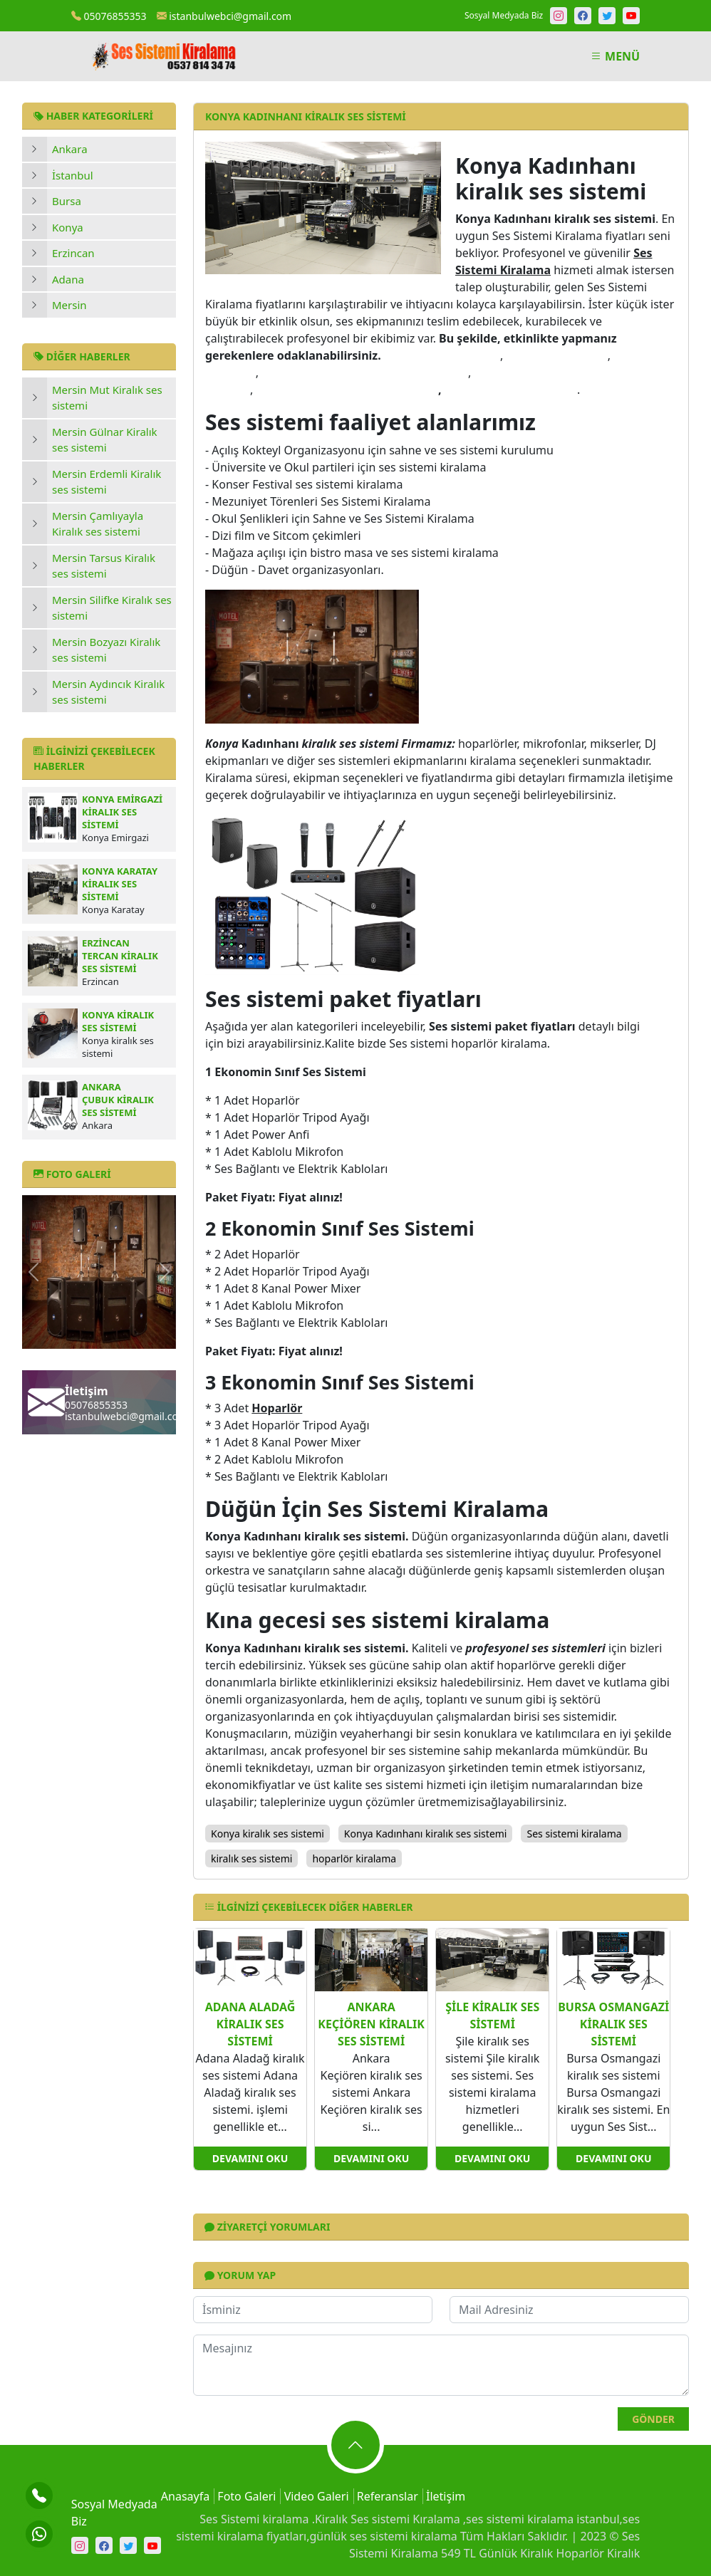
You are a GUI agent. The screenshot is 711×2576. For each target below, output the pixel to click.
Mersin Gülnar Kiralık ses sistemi (104, 439)
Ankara (70, 149)
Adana (68, 279)
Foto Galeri (246, 2496)
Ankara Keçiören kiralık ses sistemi (371, 2024)
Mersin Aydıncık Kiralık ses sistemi (108, 692)
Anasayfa (185, 2496)
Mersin (69, 305)
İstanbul (72, 175)
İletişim (445, 2496)
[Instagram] (558, 15)
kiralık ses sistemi (556, 355)
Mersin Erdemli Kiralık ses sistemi (106, 481)
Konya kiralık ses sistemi (118, 1021)
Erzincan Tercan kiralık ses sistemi (120, 956)
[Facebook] (582, 15)
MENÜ (615, 56)
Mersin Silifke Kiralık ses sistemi (112, 608)
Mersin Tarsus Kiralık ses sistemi (103, 566)
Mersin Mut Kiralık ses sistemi (107, 397)
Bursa (66, 201)
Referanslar (387, 2496)
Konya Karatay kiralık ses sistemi (119, 884)
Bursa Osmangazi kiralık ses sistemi (613, 2024)
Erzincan (73, 253)
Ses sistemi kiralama (573, 1833)
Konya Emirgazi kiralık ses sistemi (122, 812)
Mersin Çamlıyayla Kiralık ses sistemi (97, 524)
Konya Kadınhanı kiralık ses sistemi (425, 1833)
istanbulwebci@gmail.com (224, 16)
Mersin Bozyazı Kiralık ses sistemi (106, 650)
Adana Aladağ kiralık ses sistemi (250, 2024)
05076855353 (109, 16)
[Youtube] (631, 15)
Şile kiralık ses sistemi (492, 2015)
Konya (67, 227)
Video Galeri (316, 2496)
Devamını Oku (250, 2158)
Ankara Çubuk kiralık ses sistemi (118, 1099)
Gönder (653, 2419)
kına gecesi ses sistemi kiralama (347, 389)
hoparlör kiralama (354, 1858)
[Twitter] (607, 15)
